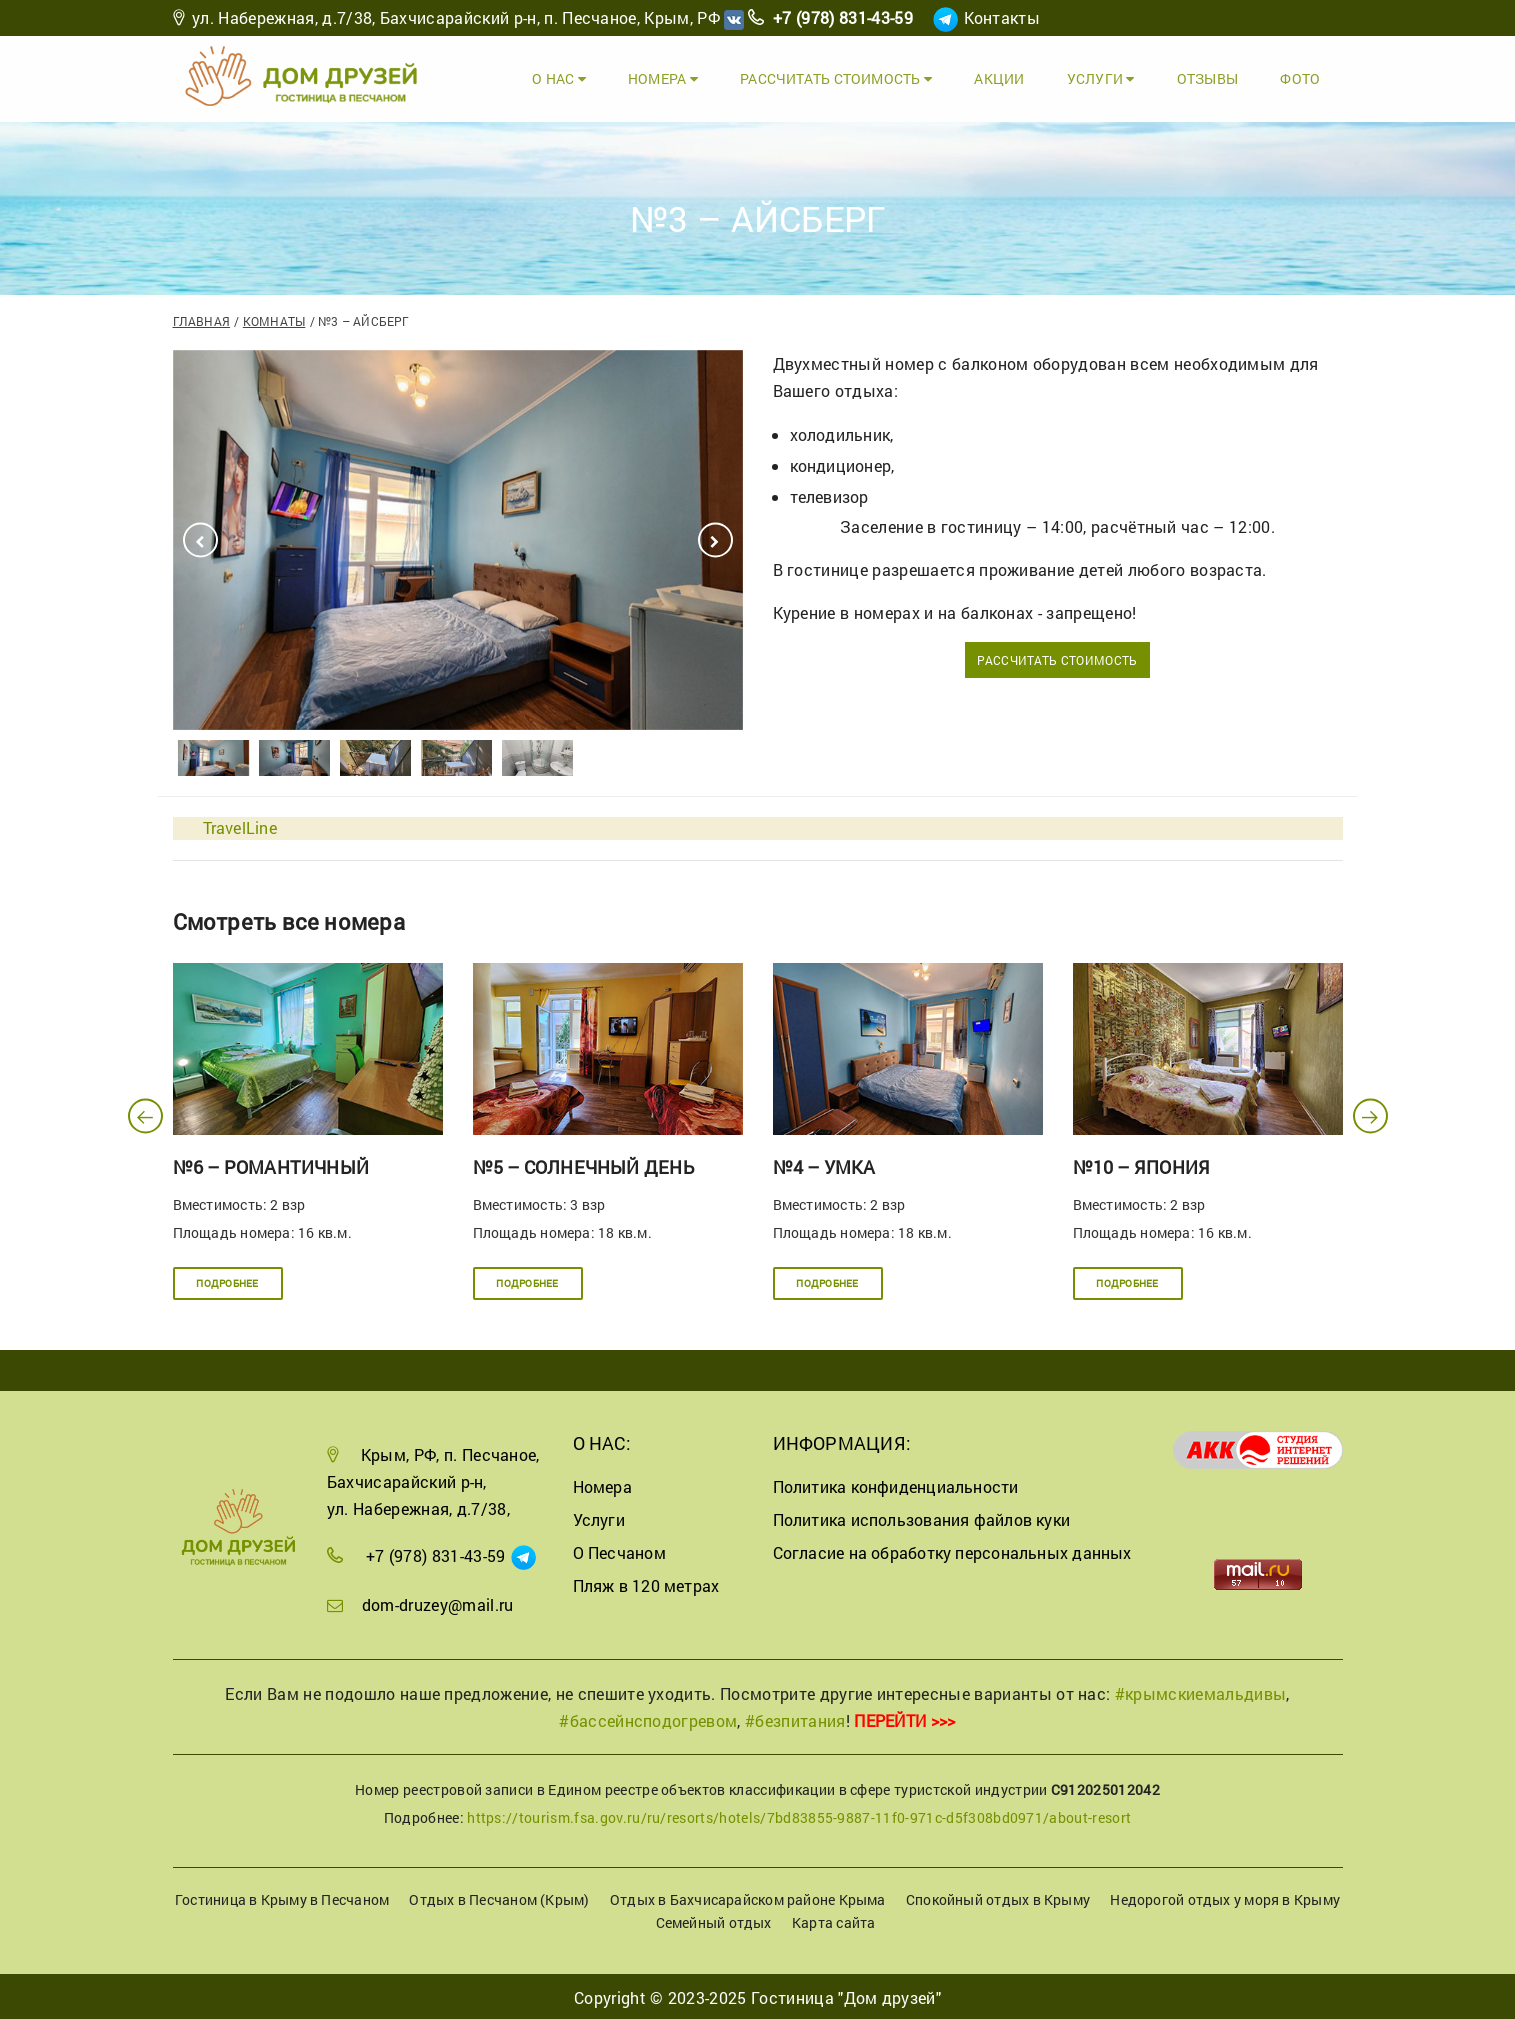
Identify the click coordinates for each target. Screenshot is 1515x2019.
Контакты (1002, 17)
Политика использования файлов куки (922, 1517)
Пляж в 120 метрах (646, 1583)
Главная (202, 319)
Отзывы (1211, 77)
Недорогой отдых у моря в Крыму (1225, 1897)
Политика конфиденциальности (896, 1484)
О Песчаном (619, 1550)
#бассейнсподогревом (648, 1718)
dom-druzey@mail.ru (438, 1602)
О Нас (575, 77)
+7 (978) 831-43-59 (843, 17)
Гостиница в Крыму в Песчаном (282, 1897)
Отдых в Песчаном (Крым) (499, 1897)
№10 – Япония (1142, 1165)
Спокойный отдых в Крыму (998, 1897)
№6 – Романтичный (271, 1165)
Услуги (1107, 77)
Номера (677, 77)
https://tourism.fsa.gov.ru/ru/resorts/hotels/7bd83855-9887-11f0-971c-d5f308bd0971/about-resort (799, 1815)
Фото (1303, 77)
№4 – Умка (824, 1165)
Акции (1008, 77)
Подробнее (227, 1280)
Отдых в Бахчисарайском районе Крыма (748, 1897)
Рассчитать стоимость (847, 77)
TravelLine (240, 825)
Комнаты (274, 319)
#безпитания (795, 1718)
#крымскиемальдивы (1200, 1690)
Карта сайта (833, 1920)
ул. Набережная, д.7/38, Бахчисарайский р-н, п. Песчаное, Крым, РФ (456, 17)
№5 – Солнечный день (583, 1165)
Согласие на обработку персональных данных (952, 1550)
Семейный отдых (714, 1920)
